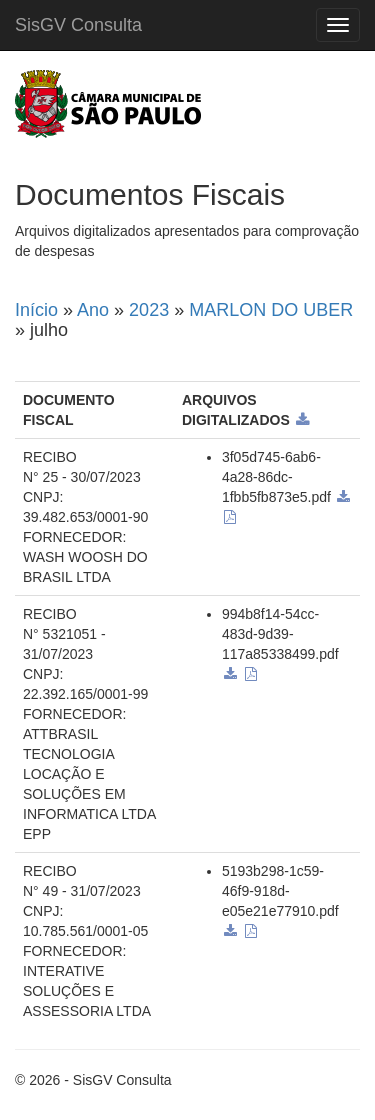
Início (36, 310)
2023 (149, 310)
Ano (93, 310)
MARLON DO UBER (271, 310)
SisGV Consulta (78, 25)
